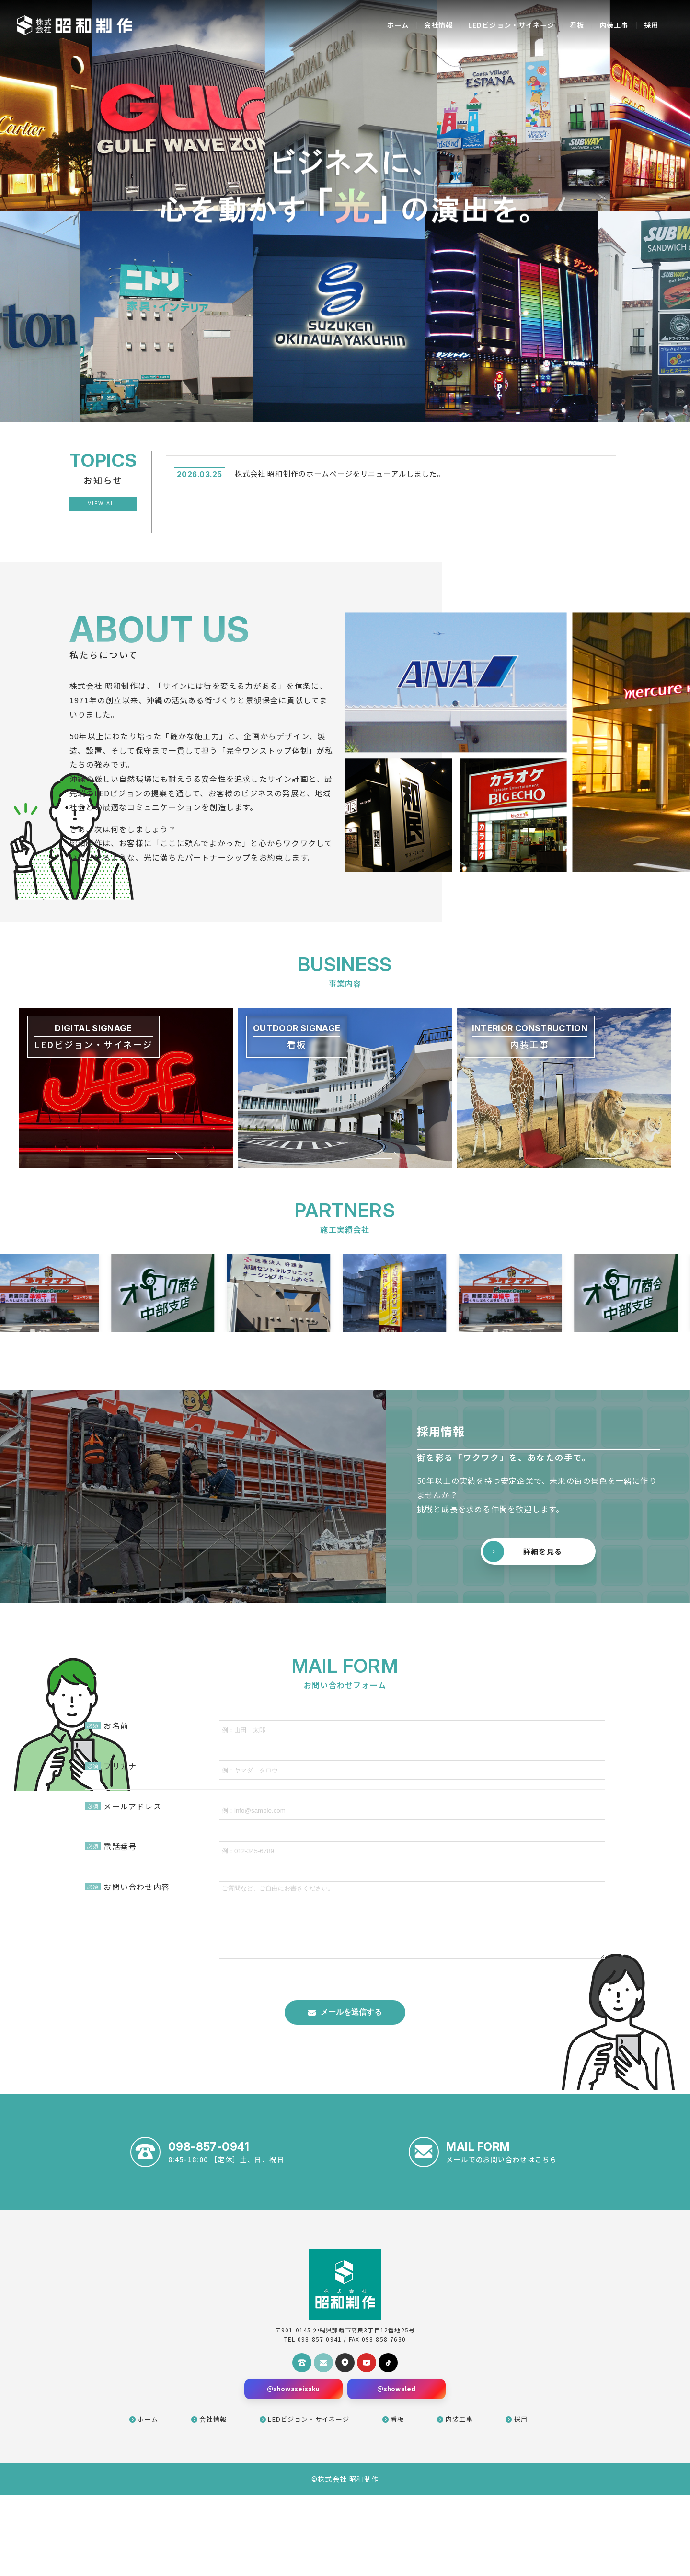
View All (103, 503)
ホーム (371, 25)
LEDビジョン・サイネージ (497, 25)
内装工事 (609, 25)
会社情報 (415, 25)
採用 (649, 25)
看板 (569, 25)
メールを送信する (351, 2085)
